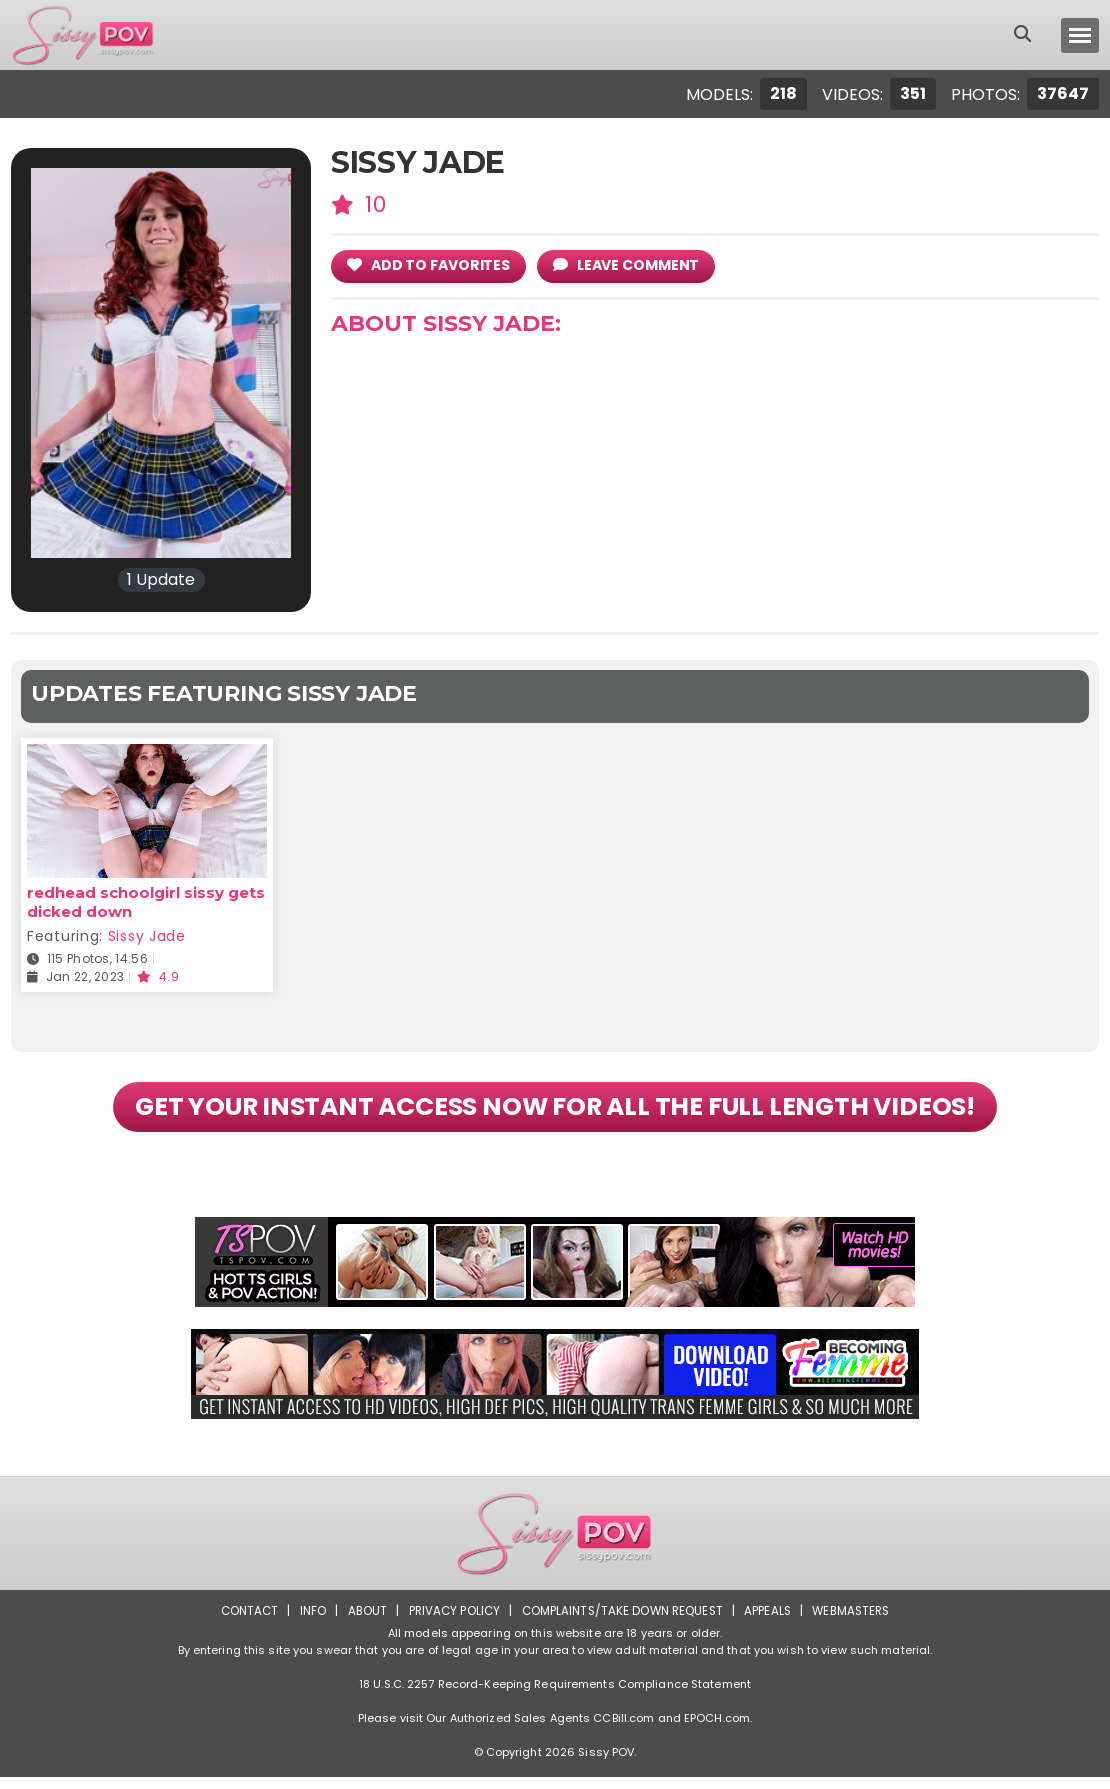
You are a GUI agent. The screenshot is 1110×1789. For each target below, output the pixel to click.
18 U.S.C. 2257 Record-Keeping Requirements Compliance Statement (555, 1696)
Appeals (771, 1622)
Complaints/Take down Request (622, 1622)
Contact (242, 1622)
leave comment (635, 264)
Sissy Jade (147, 936)
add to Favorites (431, 264)
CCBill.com (623, 1730)
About (361, 1622)
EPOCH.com (717, 1730)
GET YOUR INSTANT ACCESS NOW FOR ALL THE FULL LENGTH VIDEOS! (555, 1113)
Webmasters (857, 1622)
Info (306, 1622)
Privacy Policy (450, 1622)
